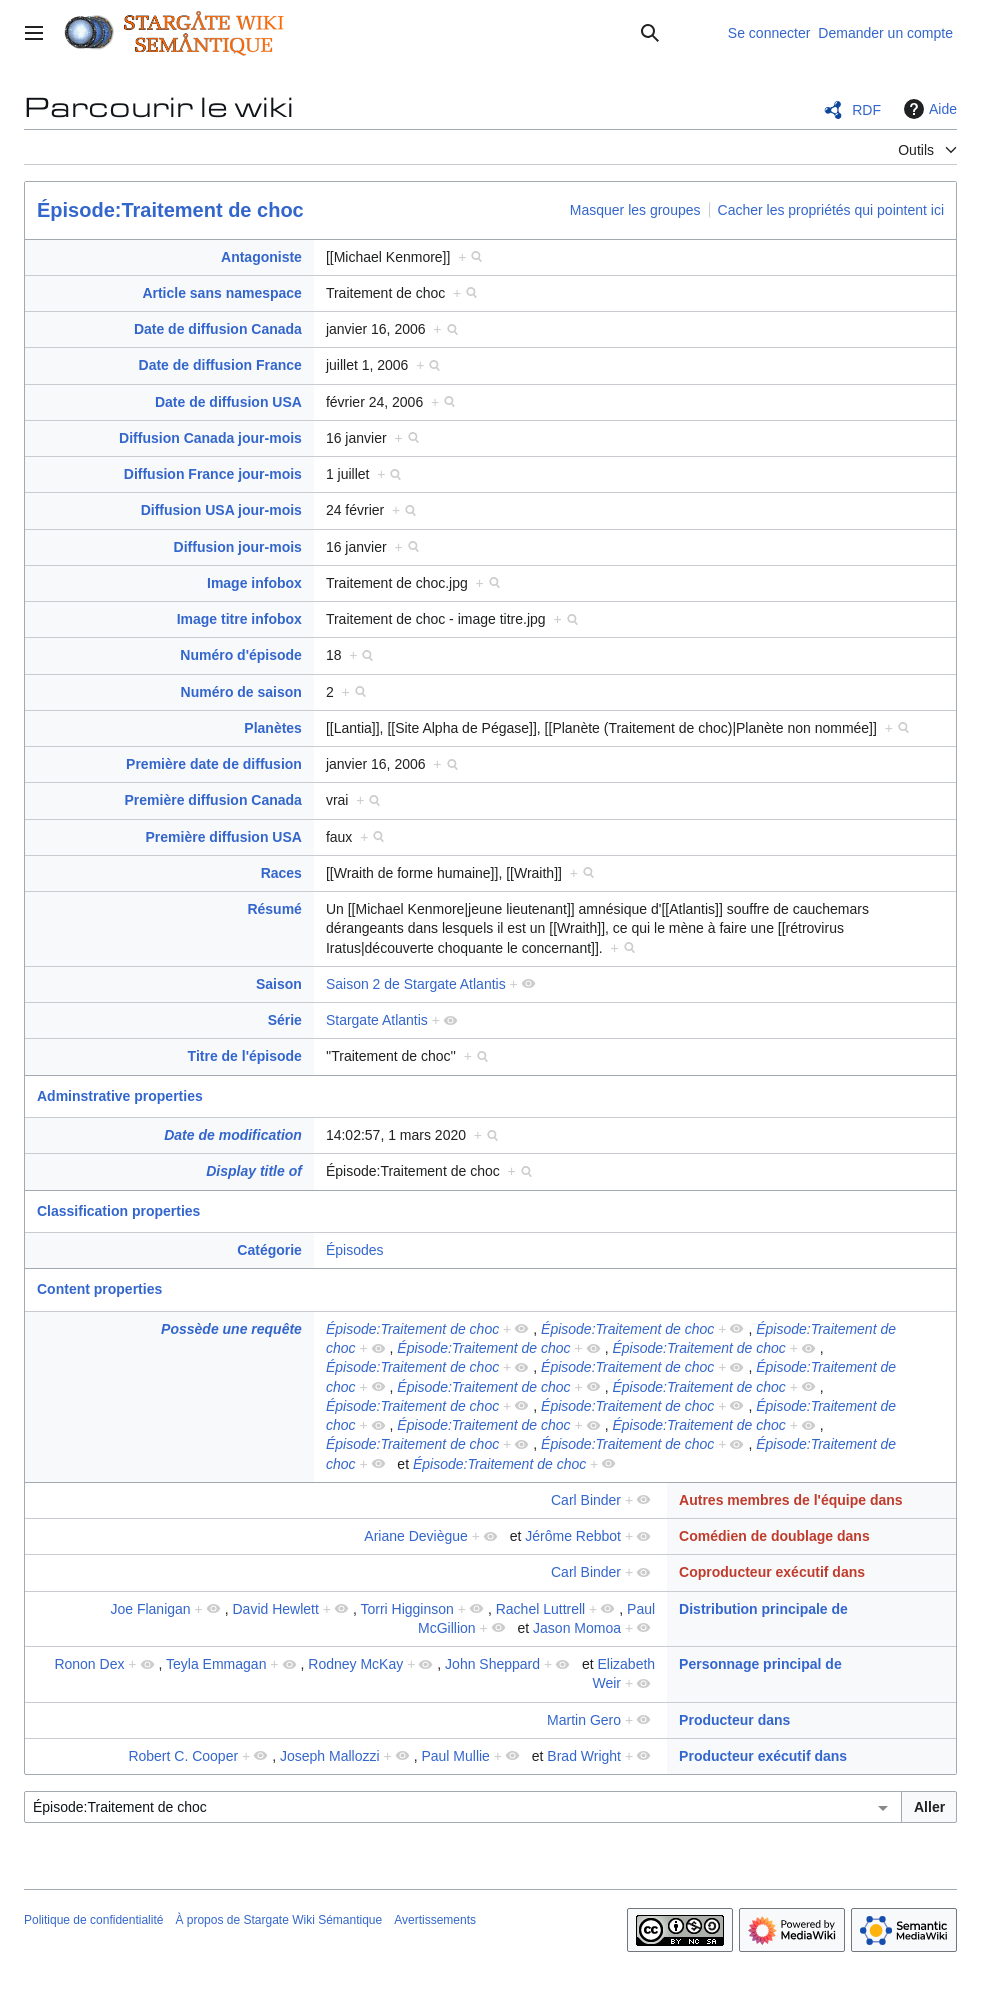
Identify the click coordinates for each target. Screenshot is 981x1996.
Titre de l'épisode (245, 1056)
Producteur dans (734, 1720)
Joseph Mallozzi (330, 1756)
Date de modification (233, 1135)
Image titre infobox (239, 619)
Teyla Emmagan (216, 1664)
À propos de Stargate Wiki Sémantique (278, 1920)
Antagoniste (261, 257)
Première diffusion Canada (213, 800)
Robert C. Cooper (183, 1756)
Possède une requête (231, 1329)
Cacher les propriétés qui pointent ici (831, 210)
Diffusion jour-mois (238, 547)
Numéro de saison (241, 692)
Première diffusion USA (224, 837)
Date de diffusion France (220, 365)
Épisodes (355, 1250)
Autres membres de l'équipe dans (791, 1500)
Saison (279, 984)
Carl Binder (586, 1500)
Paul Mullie (455, 1756)
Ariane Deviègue (416, 1536)
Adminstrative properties (120, 1096)
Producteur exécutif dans (763, 1756)
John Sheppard (492, 1664)
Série (285, 1020)
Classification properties (118, 1211)
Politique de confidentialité (93, 1920)
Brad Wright (584, 1756)
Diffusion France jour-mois (213, 474)
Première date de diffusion (214, 764)
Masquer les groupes (635, 210)
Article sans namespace (222, 293)
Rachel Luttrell (541, 1609)
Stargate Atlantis (377, 1020)
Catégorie (269, 1250)
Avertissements (435, 1920)
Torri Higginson (406, 1609)
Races (281, 873)
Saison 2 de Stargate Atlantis (416, 984)
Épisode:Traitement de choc (170, 210)
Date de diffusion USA (228, 402)
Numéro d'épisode (241, 655)
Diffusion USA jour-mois (221, 510)
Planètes (273, 728)
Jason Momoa (577, 1628)
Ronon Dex (89, 1664)
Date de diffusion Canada (218, 329)
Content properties (99, 1289)
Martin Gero (584, 1720)
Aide (928, 109)
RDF (866, 110)
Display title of (254, 1171)
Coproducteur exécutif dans (772, 1572)
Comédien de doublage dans (774, 1536)
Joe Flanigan (150, 1609)
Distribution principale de (763, 1609)
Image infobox (254, 583)
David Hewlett (275, 1609)
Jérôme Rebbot (573, 1536)
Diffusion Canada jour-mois (210, 438)
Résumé (274, 909)
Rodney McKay (355, 1664)
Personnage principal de (760, 1664)
